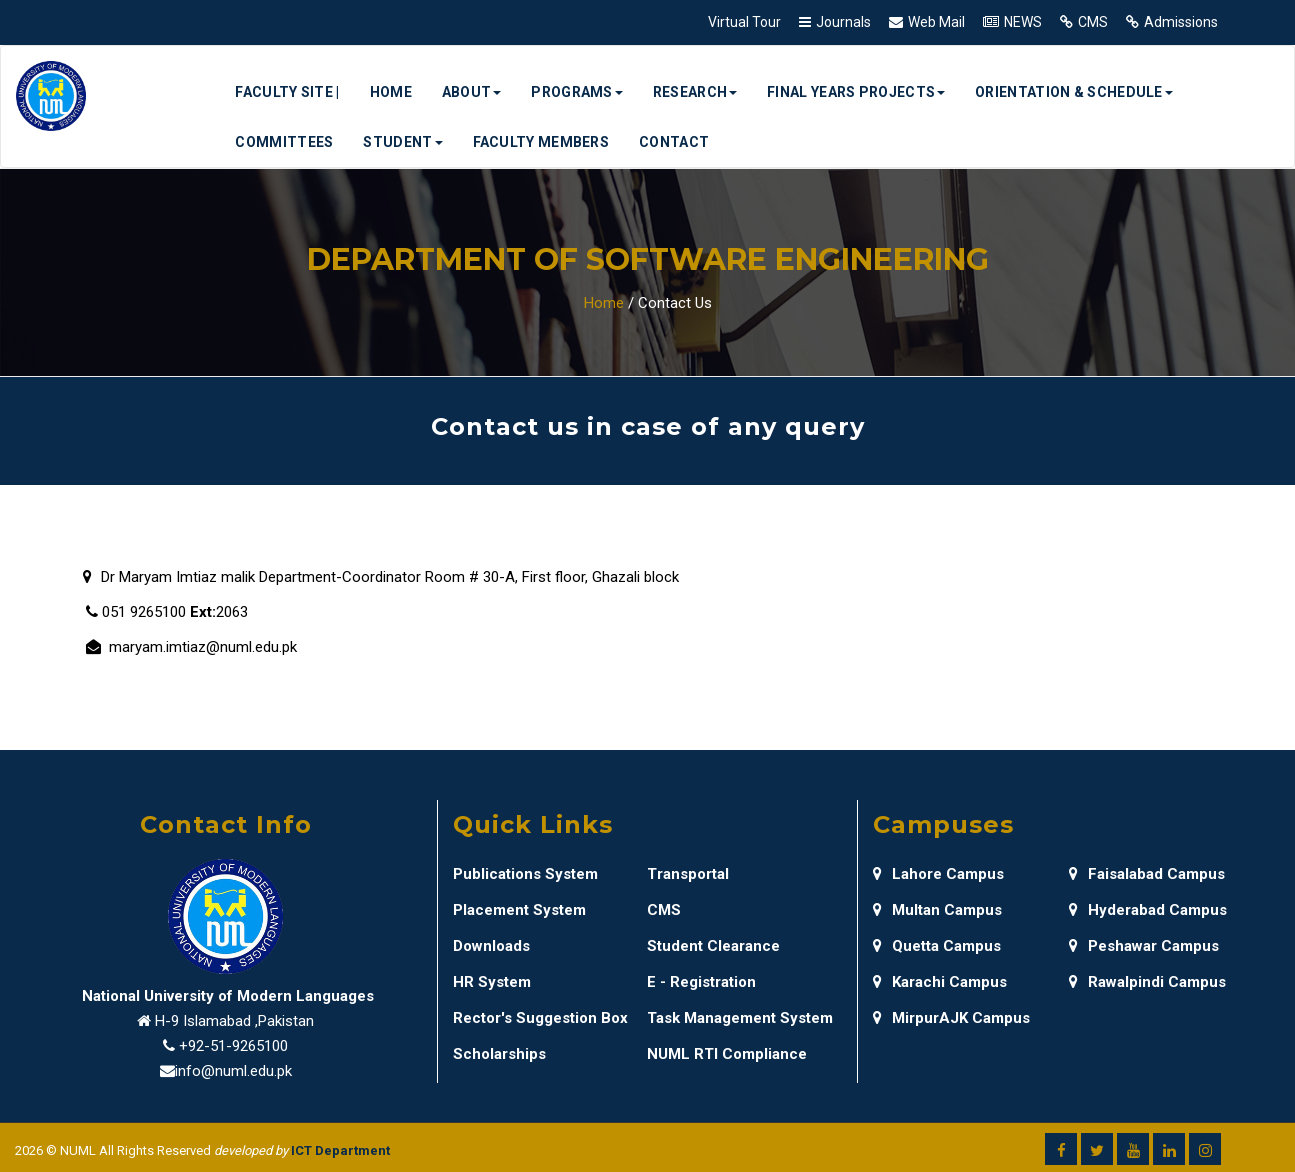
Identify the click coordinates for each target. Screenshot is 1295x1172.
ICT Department (340, 1150)
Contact (674, 142)
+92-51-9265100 (233, 1046)
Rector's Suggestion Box (540, 1018)
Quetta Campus (937, 946)
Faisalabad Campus (1147, 874)
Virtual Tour (744, 22)
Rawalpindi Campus (1147, 982)
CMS (1093, 22)
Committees (284, 142)
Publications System (525, 874)
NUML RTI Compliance (727, 1054)
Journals (843, 22)
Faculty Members (541, 142)
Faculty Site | (287, 92)
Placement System (519, 910)
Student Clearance (713, 946)
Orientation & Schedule (1074, 92)
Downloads (491, 946)
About (472, 92)
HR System (492, 982)
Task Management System (740, 1018)
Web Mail (936, 22)
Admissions (1181, 22)
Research (695, 92)
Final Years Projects (856, 92)
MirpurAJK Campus (951, 1018)
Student (402, 142)
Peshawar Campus (1144, 946)
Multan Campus (937, 910)
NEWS (1023, 22)
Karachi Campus (940, 982)
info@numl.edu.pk (233, 1071)
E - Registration (701, 982)
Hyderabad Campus (1148, 910)
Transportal (688, 874)
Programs (576, 92)
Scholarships (499, 1054)
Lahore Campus (938, 874)
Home (391, 92)
